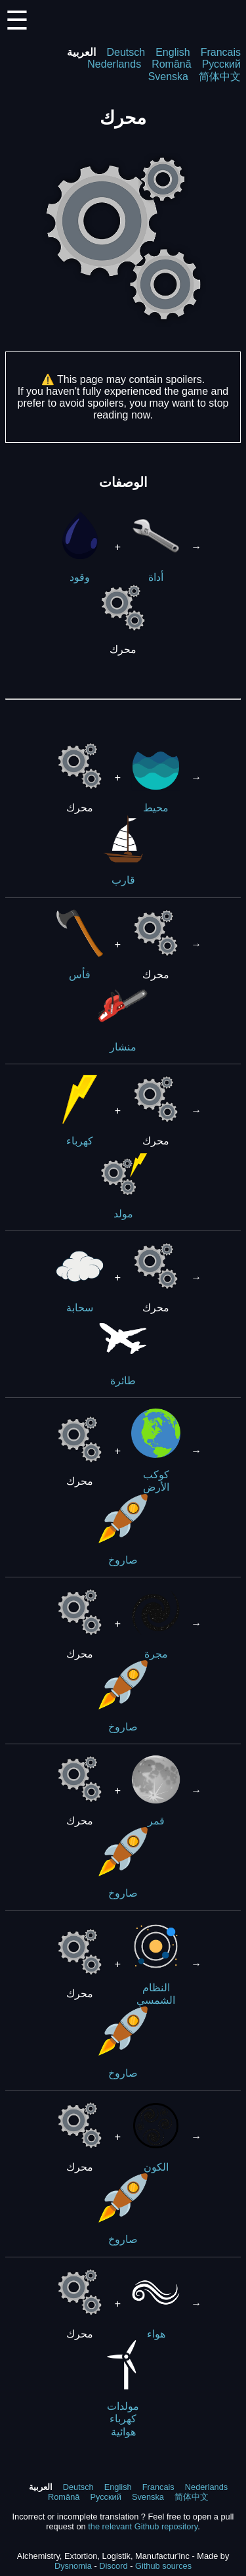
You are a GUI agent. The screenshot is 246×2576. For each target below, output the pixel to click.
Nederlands (114, 64)
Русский (221, 64)
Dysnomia (73, 2566)
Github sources (163, 2566)
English (172, 52)
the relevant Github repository (142, 2526)
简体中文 (220, 76)
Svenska (168, 76)
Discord (113, 2566)
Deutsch (125, 52)
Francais (221, 52)
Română (171, 64)
